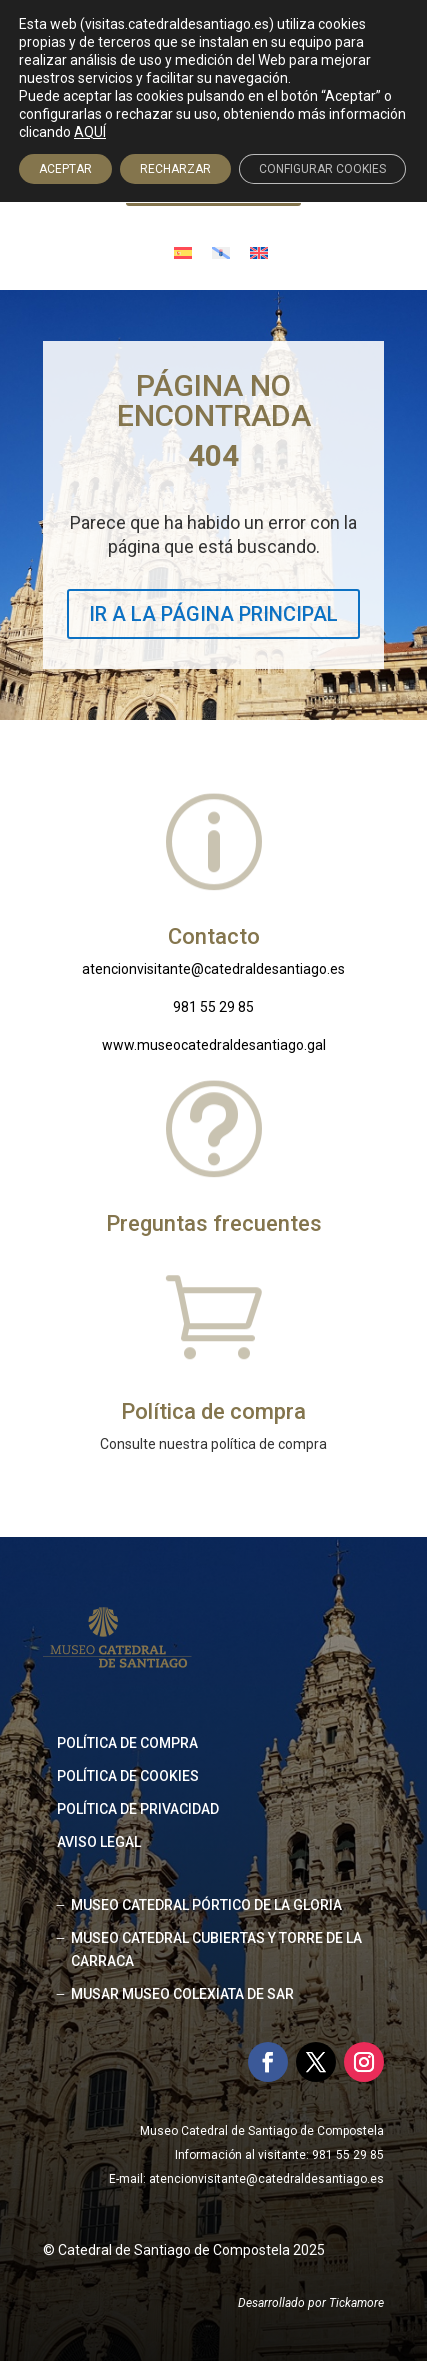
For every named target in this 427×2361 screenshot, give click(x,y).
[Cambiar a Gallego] (221, 251)
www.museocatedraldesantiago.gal (214, 1045)
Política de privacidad (138, 1809)
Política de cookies (128, 1776)
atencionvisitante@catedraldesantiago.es (213, 969)
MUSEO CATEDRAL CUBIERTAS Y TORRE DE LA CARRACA (216, 1950)
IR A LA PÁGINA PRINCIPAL (213, 614)
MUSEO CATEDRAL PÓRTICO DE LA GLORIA (206, 1905)
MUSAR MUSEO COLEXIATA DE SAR (182, 1994)
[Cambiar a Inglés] (259, 251)
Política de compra (127, 1743)
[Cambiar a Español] (183, 251)
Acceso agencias (223, 187)
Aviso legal (99, 1842)
